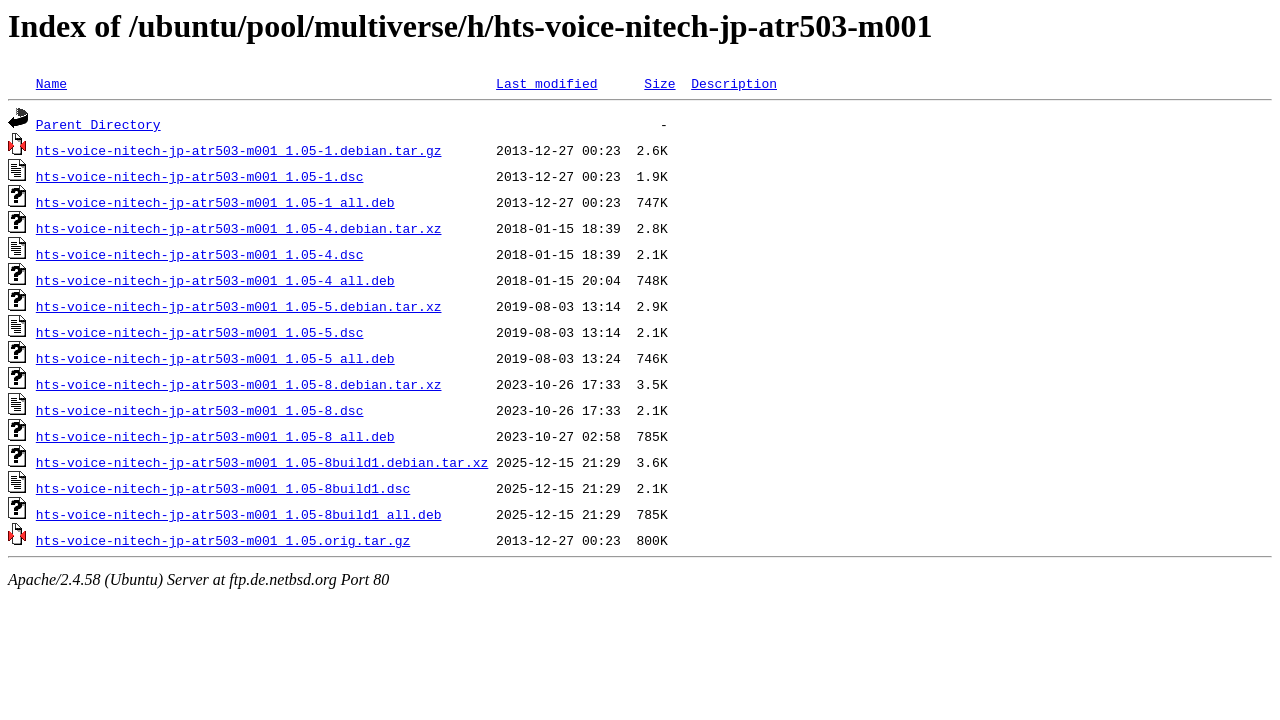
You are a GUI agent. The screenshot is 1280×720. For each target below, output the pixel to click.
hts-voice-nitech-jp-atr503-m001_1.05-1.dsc (200, 176)
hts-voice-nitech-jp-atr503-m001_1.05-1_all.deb (215, 202)
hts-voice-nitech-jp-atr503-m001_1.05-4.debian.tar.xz (239, 228)
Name (51, 83)
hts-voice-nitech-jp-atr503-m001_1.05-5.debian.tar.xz (239, 306)
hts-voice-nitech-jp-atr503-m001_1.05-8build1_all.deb (239, 514)
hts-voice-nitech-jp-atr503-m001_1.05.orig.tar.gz (223, 540)
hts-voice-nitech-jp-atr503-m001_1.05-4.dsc (200, 254)
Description (734, 83)
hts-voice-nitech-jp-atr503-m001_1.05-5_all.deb (215, 358)
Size (659, 83)
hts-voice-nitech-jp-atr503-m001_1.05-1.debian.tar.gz (239, 150)
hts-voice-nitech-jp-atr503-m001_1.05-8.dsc (200, 410)
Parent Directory (98, 124)
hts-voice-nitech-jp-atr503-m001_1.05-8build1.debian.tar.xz (262, 462)
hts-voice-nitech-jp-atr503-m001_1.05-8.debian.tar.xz (239, 384)
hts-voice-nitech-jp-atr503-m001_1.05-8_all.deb (215, 436)
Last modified (546, 83)
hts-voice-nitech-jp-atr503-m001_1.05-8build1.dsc (223, 488)
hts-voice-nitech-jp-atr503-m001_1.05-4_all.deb (215, 280)
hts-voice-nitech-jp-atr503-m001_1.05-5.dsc (200, 332)
